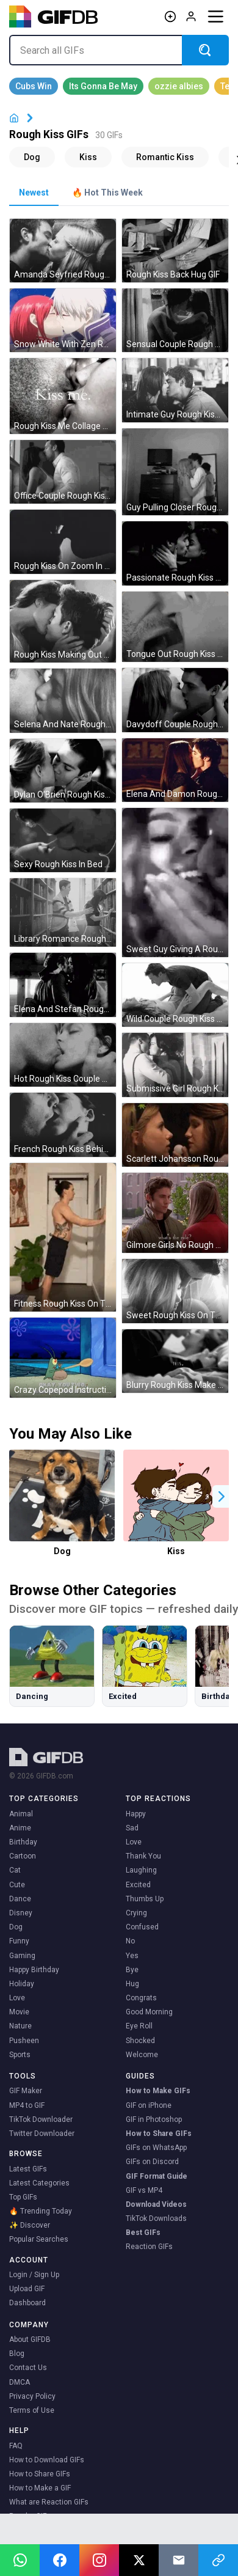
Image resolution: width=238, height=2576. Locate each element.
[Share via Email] (178, 2560)
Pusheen (24, 2040)
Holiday (21, 1984)
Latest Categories (39, 2183)
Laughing (141, 1870)
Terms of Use (31, 2410)
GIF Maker (25, 2090)
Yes (132, 1955)
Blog (16, 2353)
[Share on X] (139, 2560)
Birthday (23, 1842)
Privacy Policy (32, 2396)
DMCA (19, 2382)
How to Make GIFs (158, 2090)
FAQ (16, 2446)
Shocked (140, 2040)
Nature (20, 2026)
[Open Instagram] (99, 2560)
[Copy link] (218, 2560)
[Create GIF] (170, 16)
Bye (132, 1969)
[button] (221, 1496)
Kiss (176, 1551)
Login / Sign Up (34, 2274)
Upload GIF (27, 2288)
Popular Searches (38, 2239)
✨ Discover (29, 2225)
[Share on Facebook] (59, 2560)
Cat (15, 1870)
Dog (62, 1551)
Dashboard (27, 2303)
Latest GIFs (28, 2169)
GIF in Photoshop (154, 2119)
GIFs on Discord (152, 2161)
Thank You (143, 1856)
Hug (132, 1984)
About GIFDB (30, 2339)
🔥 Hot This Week (107, 192)
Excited (138, 1885)
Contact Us (28, 2367)
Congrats (141, 1998)
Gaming (22, 1955)
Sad (132, 1828)
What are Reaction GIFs (48, 2502)
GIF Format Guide (156, 2176)
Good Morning (149, 2012)
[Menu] (215, 16)
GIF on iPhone (148, 2105)
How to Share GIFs (159, 2133)
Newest (34, 192)
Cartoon (22, 1856)
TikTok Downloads (156, 2218)
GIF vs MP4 (144, 2190)
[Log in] (191, 16)
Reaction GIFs (149, 2246)
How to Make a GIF (40, 2488)
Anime (20, 1828)
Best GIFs (143, 2232)
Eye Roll (139, 2026)
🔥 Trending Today (40, 2211)
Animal (21, 1814)
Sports (20, 2054)
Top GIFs (23, 2197)
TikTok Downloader (41, 2119)
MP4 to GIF (27, 2105)
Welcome (142, 2054)
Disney (20, 1913)
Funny (19, 1941)
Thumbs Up (145, 1899)
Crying (136, 1913)
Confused (142, 1927)
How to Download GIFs (46, 2460)
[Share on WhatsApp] (20, 2560)
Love (17, 1998)
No (130, 1941)
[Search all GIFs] (95, 50)
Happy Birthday (34, 1969)
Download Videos (156, 2204)
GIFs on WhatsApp (156, 2147)
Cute (17, 1885)
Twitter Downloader (41, 2133)
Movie (19, 2012)
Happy (136, 1814)
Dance (20, 1899)
